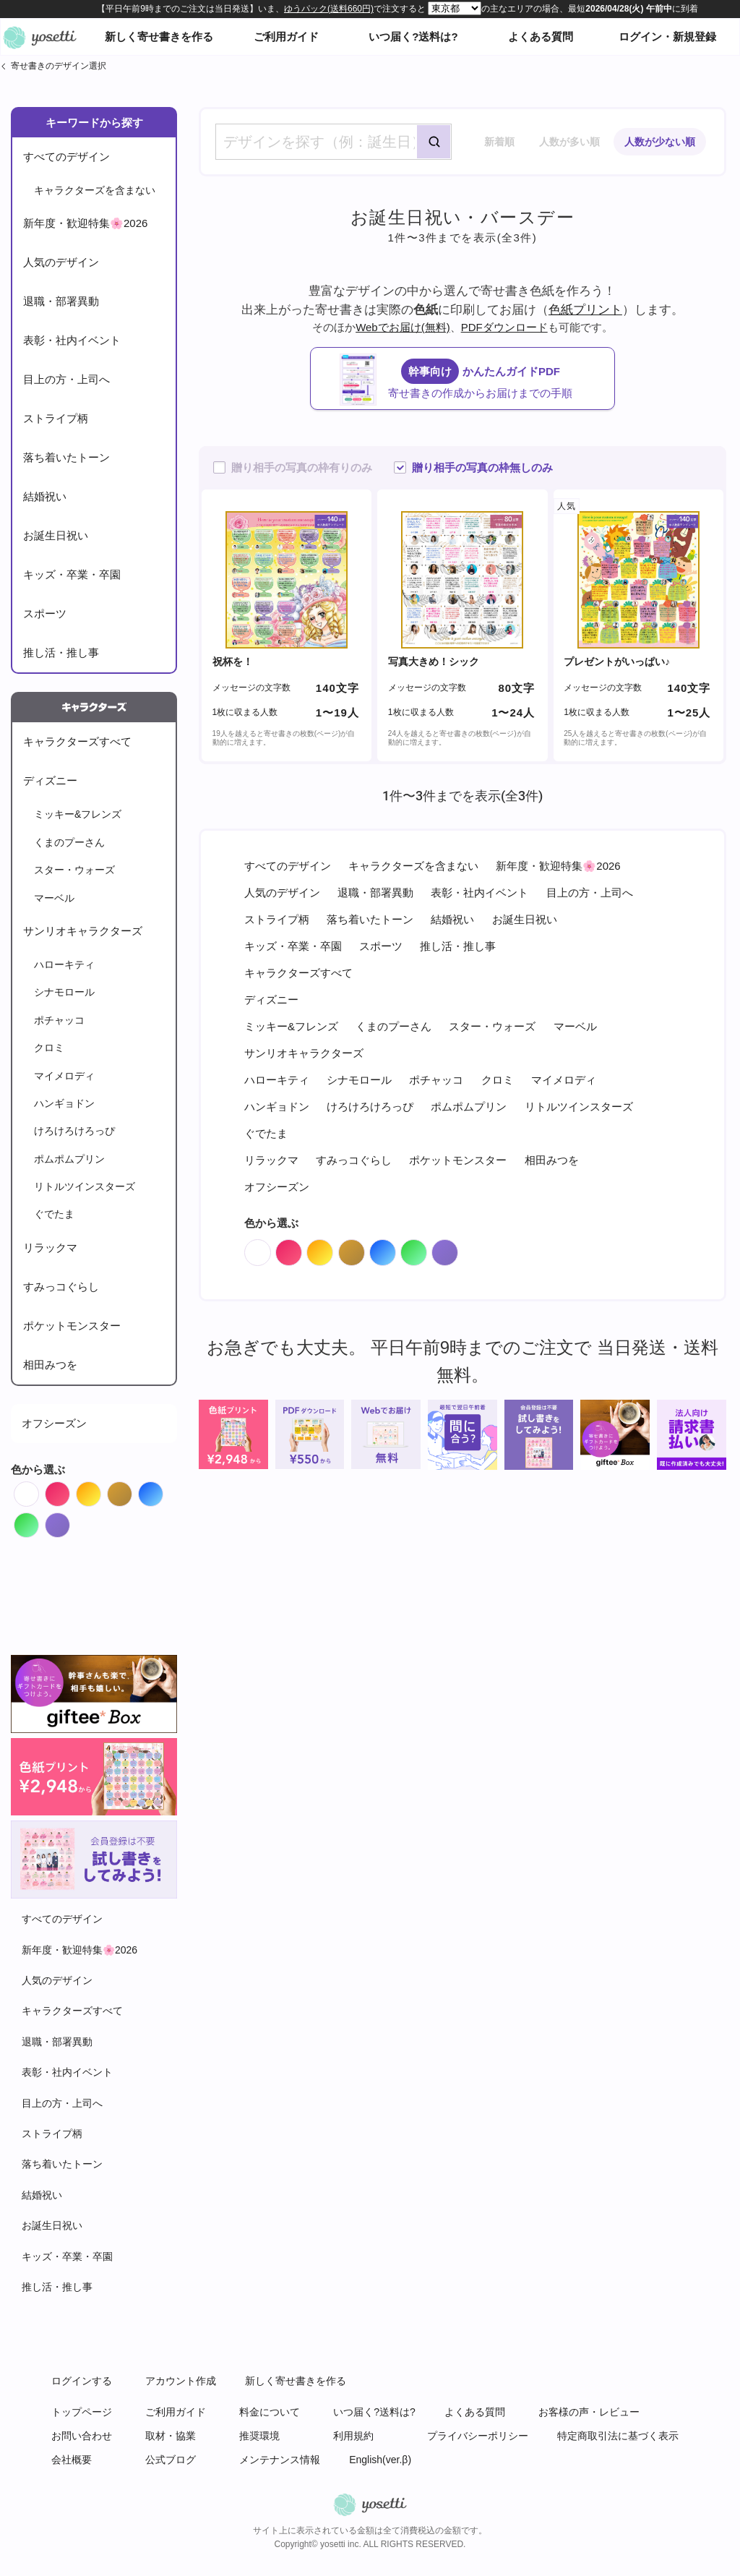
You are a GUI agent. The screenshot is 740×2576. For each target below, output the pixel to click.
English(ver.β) (380, 2459)
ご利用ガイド (286, 36)
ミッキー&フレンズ (77, 814)
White (38, 1490)
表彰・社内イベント (72, 340)
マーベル (54, 898)
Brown (351, 1252)
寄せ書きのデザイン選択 (58, 66)
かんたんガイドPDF (477, 380)
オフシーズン (54, 1423)
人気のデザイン (61, 262)
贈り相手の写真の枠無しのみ (482, 467)
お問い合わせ (81, 2436)
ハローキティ (64, 964)
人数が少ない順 (659, 141)
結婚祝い (44, 496)
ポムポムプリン (69, 1159)
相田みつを (50, 1364)
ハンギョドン (64, 1103)
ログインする (81, 2381)
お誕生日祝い (55, 535)
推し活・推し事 (61, 652)
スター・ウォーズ (74, 870)
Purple (69, 1521)
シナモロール (64, 992)
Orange (100, 1490)
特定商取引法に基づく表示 (618, 2436)
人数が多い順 (569, 141)
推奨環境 (259, 2436)
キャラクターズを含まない (94, 190)
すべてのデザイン (66, 156)
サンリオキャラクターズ (82, 931)
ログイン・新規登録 (667, 36)
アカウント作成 (180, 2381)
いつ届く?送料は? (413, 36)
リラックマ (50, 1247)
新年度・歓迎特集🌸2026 (85, 223)
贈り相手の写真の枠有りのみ (301, 467)
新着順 (499, 141)
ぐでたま (54, 1214)
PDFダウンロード (504, 327)
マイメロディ (64, 1076)
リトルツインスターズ (84, 1186)
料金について (269, 2412)
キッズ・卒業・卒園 (72, 574)
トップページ (81, 2412)
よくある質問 (540, 36)
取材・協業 (170, 2436)
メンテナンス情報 (279, 2459)
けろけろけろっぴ (74, 1131)
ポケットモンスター (72, 1325)
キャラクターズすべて (77, 741)
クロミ (49, 1047)
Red (69, 1490)
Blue (382, 1252)
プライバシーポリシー (477, 2436)
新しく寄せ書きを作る (159, 36)
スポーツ (44, 613)
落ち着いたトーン (66, 457)
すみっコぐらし (61, 1286)
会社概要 (71, 2459)
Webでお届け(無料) (403, 327)
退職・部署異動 (61, 301)
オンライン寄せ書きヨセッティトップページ (40, 37)
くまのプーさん (69, 842)
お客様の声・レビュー (589, 2412)
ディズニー (50, 780)
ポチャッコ (59, 1020)
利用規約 (353, 2436)
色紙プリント (585, 309)
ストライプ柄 (55, 418)
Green (38, 1521)
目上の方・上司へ (66, 379)
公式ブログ (170, 2459)
